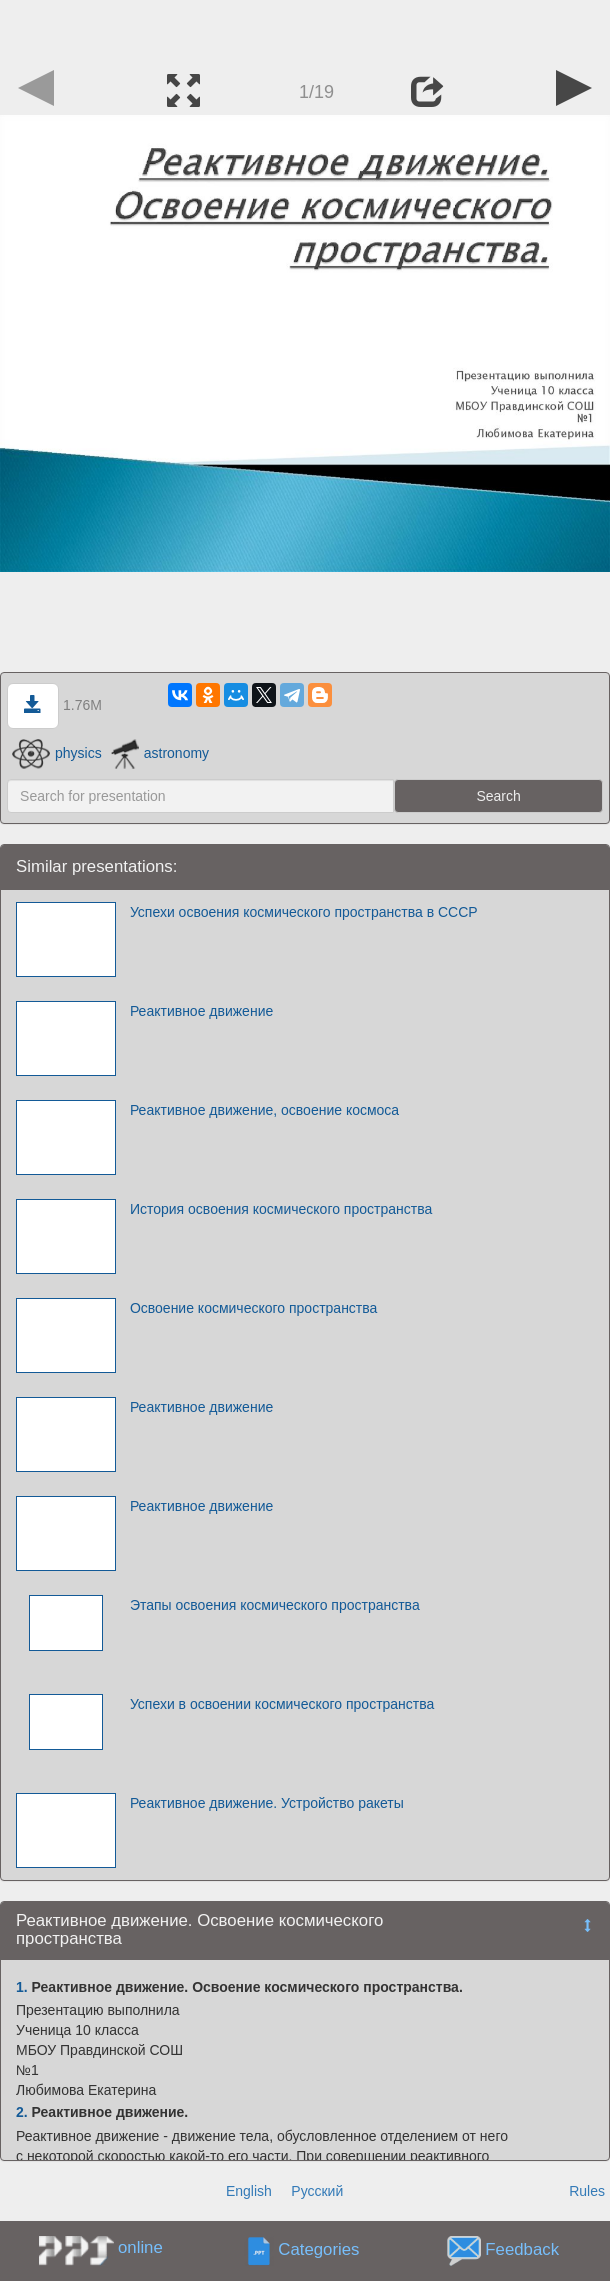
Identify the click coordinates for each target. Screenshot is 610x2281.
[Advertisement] (305, 30)
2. (22, 2112)
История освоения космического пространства (281, 1209)
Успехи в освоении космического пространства (282, 1704)
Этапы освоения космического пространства (275, 1605)
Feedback (522, 2249)
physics (57, 753)
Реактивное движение (201, 1011)
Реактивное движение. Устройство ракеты (267, 1803)
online (140, 2247)
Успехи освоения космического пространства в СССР (304, 912)
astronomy (160, 753)
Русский (317, 2191)
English (249, 2191)
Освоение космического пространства (253, 1308)
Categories (318, 2249)
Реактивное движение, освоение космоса (264, 1110)
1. (22, 1987)
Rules (587, 2191)
